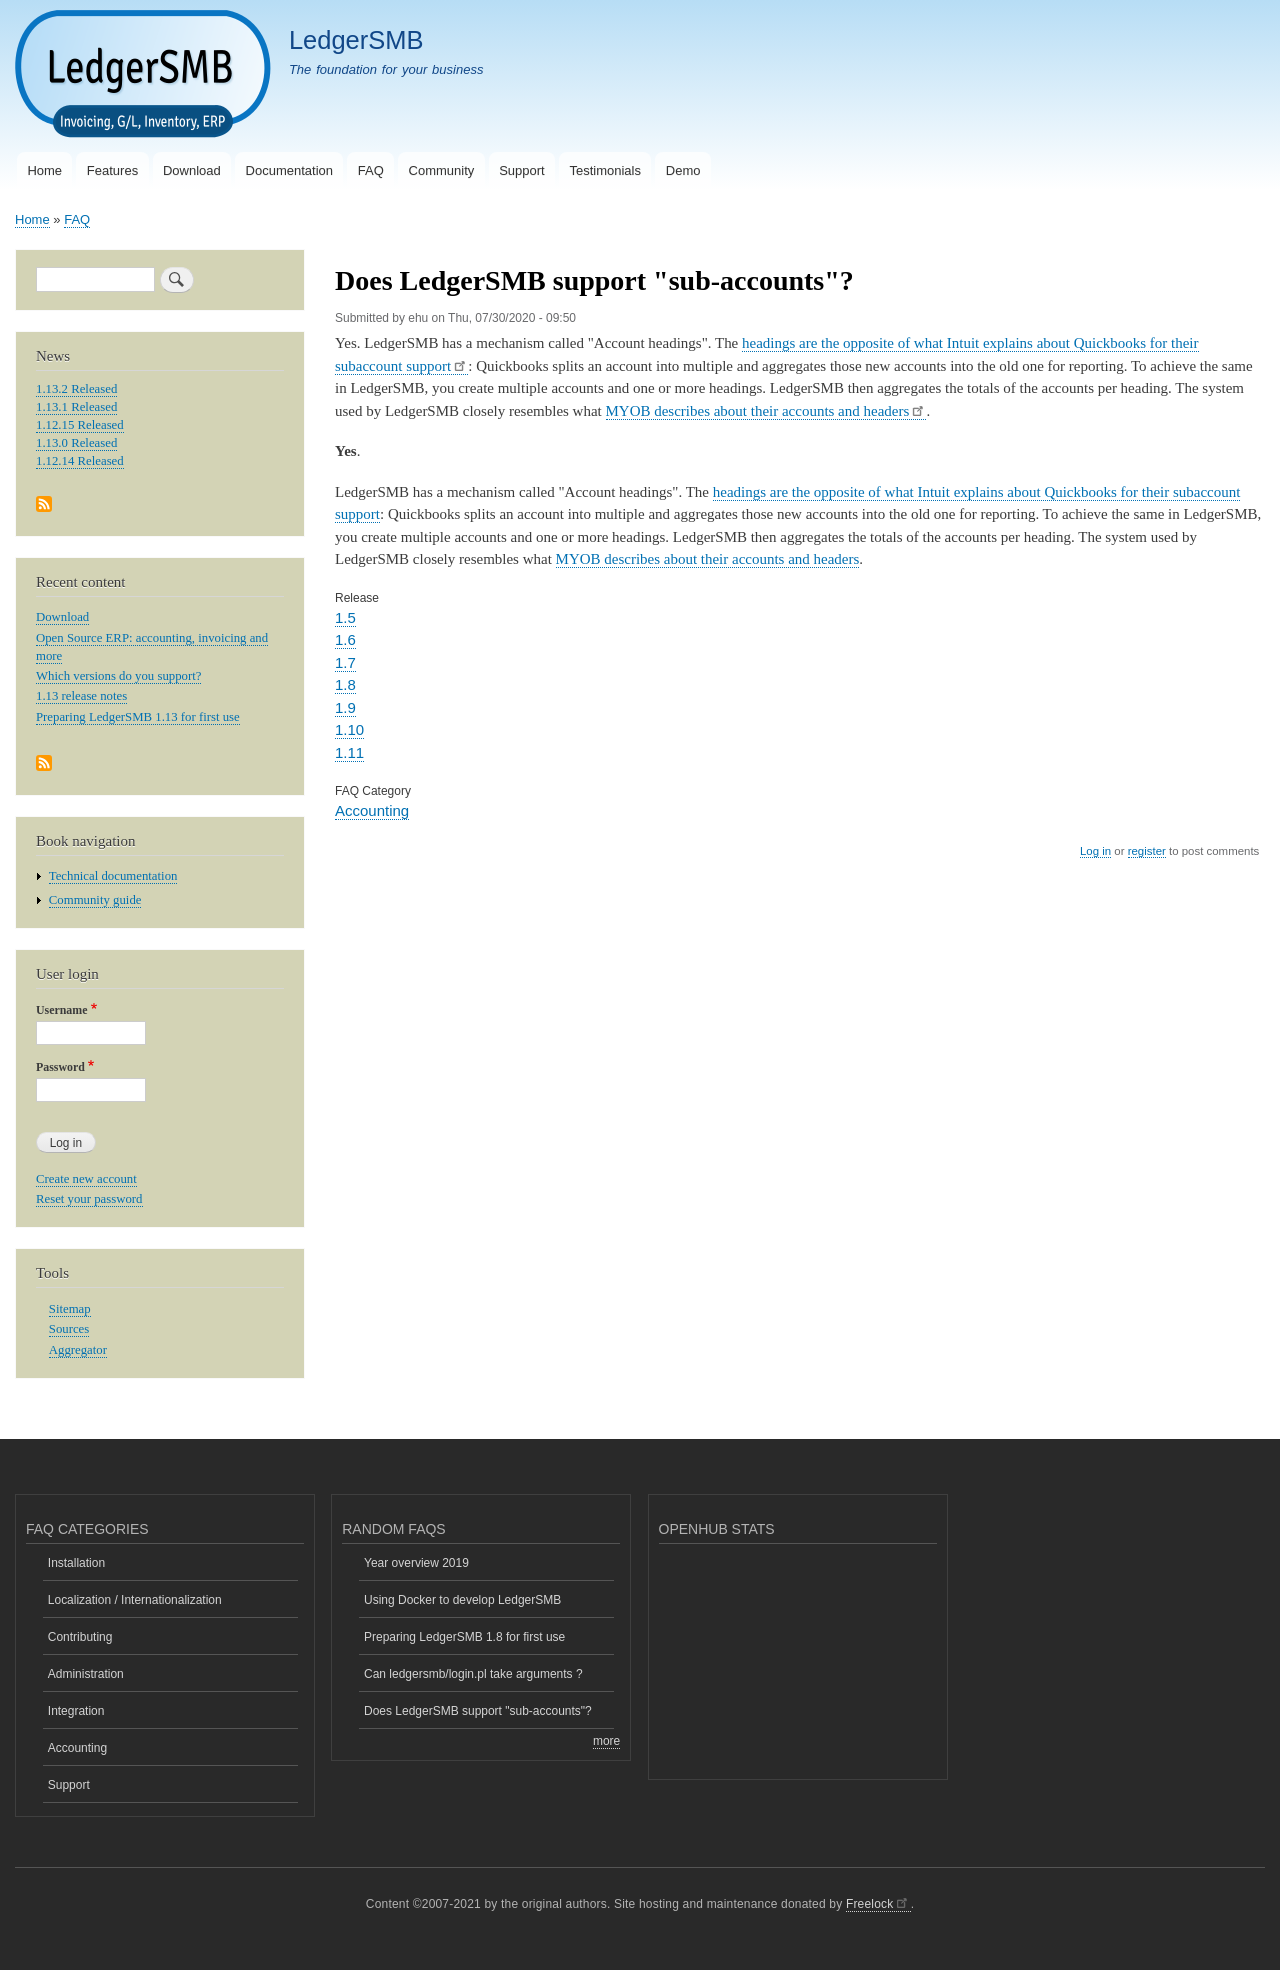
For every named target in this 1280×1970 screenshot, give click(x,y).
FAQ (371, 170)
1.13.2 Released (76, 389)
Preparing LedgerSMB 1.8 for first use (464, 1637)
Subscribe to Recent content (44, 764)
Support (522, 170)
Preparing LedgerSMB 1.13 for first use (138, 717)
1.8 (345, 684)
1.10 (349, 729)
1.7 (345, 662)
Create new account (86, 1179)
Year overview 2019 (416, 1563)
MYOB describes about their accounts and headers (766, 411)
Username (61, 1010)
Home (44, 170)
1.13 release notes (81, 696)
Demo (683, 170)
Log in (1095, 851)
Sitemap (70, 1309)
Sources (69, 1329)
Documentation (289, 170)
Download (192, 170)
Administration (86, 1674)
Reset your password (89, 1199)
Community (442, 170)
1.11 (349, 752)
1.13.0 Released (76, 443)
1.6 (345, 639)
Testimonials (605, 170)
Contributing (80, 1637)
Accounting (372, 810)
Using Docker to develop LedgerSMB (462, 1600)
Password (60, 1067)
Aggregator (78, 1350)
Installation (76, 1563)
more (606, 1741)
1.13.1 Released (76, 407)
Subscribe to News (44, 505)
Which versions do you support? (118, 676)
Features (112, 170)
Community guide (95, 900)
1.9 (345, 707)
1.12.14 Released (80, 461)
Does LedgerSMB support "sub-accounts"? (478, 1711)
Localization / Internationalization (135, 1600)
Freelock (878, 1904)
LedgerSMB (356, 40)
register (1147, 851)
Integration (76, 1711)
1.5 (345, 617)
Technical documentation (113, 876)
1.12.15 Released (80, 425)
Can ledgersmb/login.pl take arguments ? (473, 1674)
